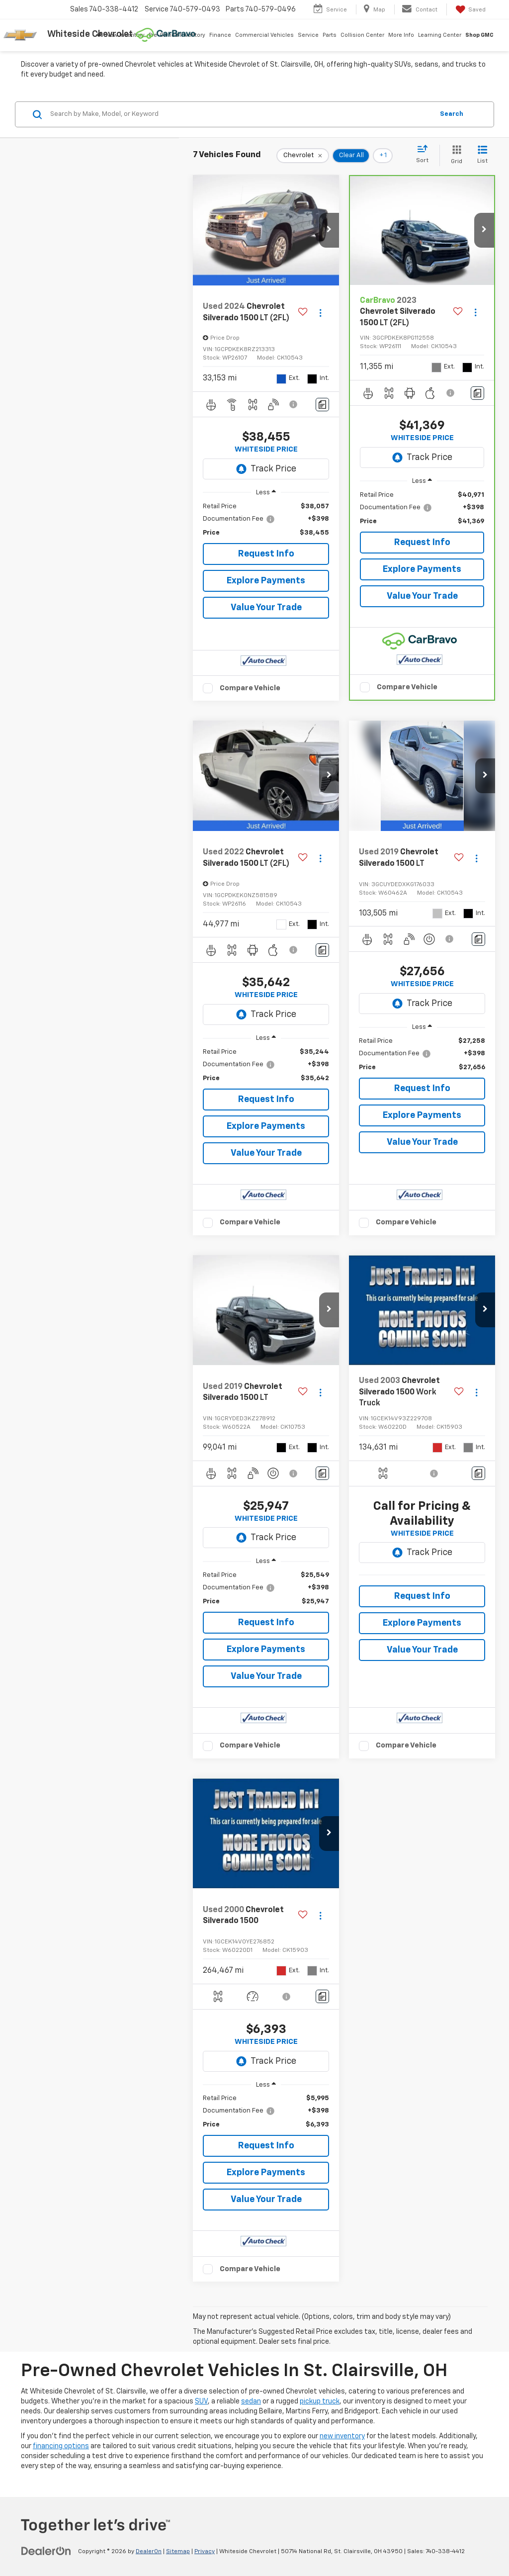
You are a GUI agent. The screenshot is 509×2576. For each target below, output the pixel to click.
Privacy (204, 2552)
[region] (266, 520)
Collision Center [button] (362, 35)
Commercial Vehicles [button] (264, 35)
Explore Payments (266, 580)
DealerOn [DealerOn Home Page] (149, 2552)
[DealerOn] (46, 2551)
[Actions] (320, 312)
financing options (61, 2446)
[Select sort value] (425, 155)
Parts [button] (330, 35)
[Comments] (322, 404)
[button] (329, 230)
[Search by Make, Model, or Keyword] (240, 114)
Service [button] (308, 35)
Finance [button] (220, 35)
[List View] (482, 155)
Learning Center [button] (439, 35)
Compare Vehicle (250, 688)
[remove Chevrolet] (302, 155)
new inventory (342, 2436)
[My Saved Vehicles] (469, 9)
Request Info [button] (266, 554)
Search (451, 114)
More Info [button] (401, 35)
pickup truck (319, 2401)
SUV (201, 2401)
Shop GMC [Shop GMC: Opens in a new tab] (479, 35)
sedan (251, 2401)
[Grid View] (454, 155)
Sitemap (178, 2552)
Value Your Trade (266, 607)
